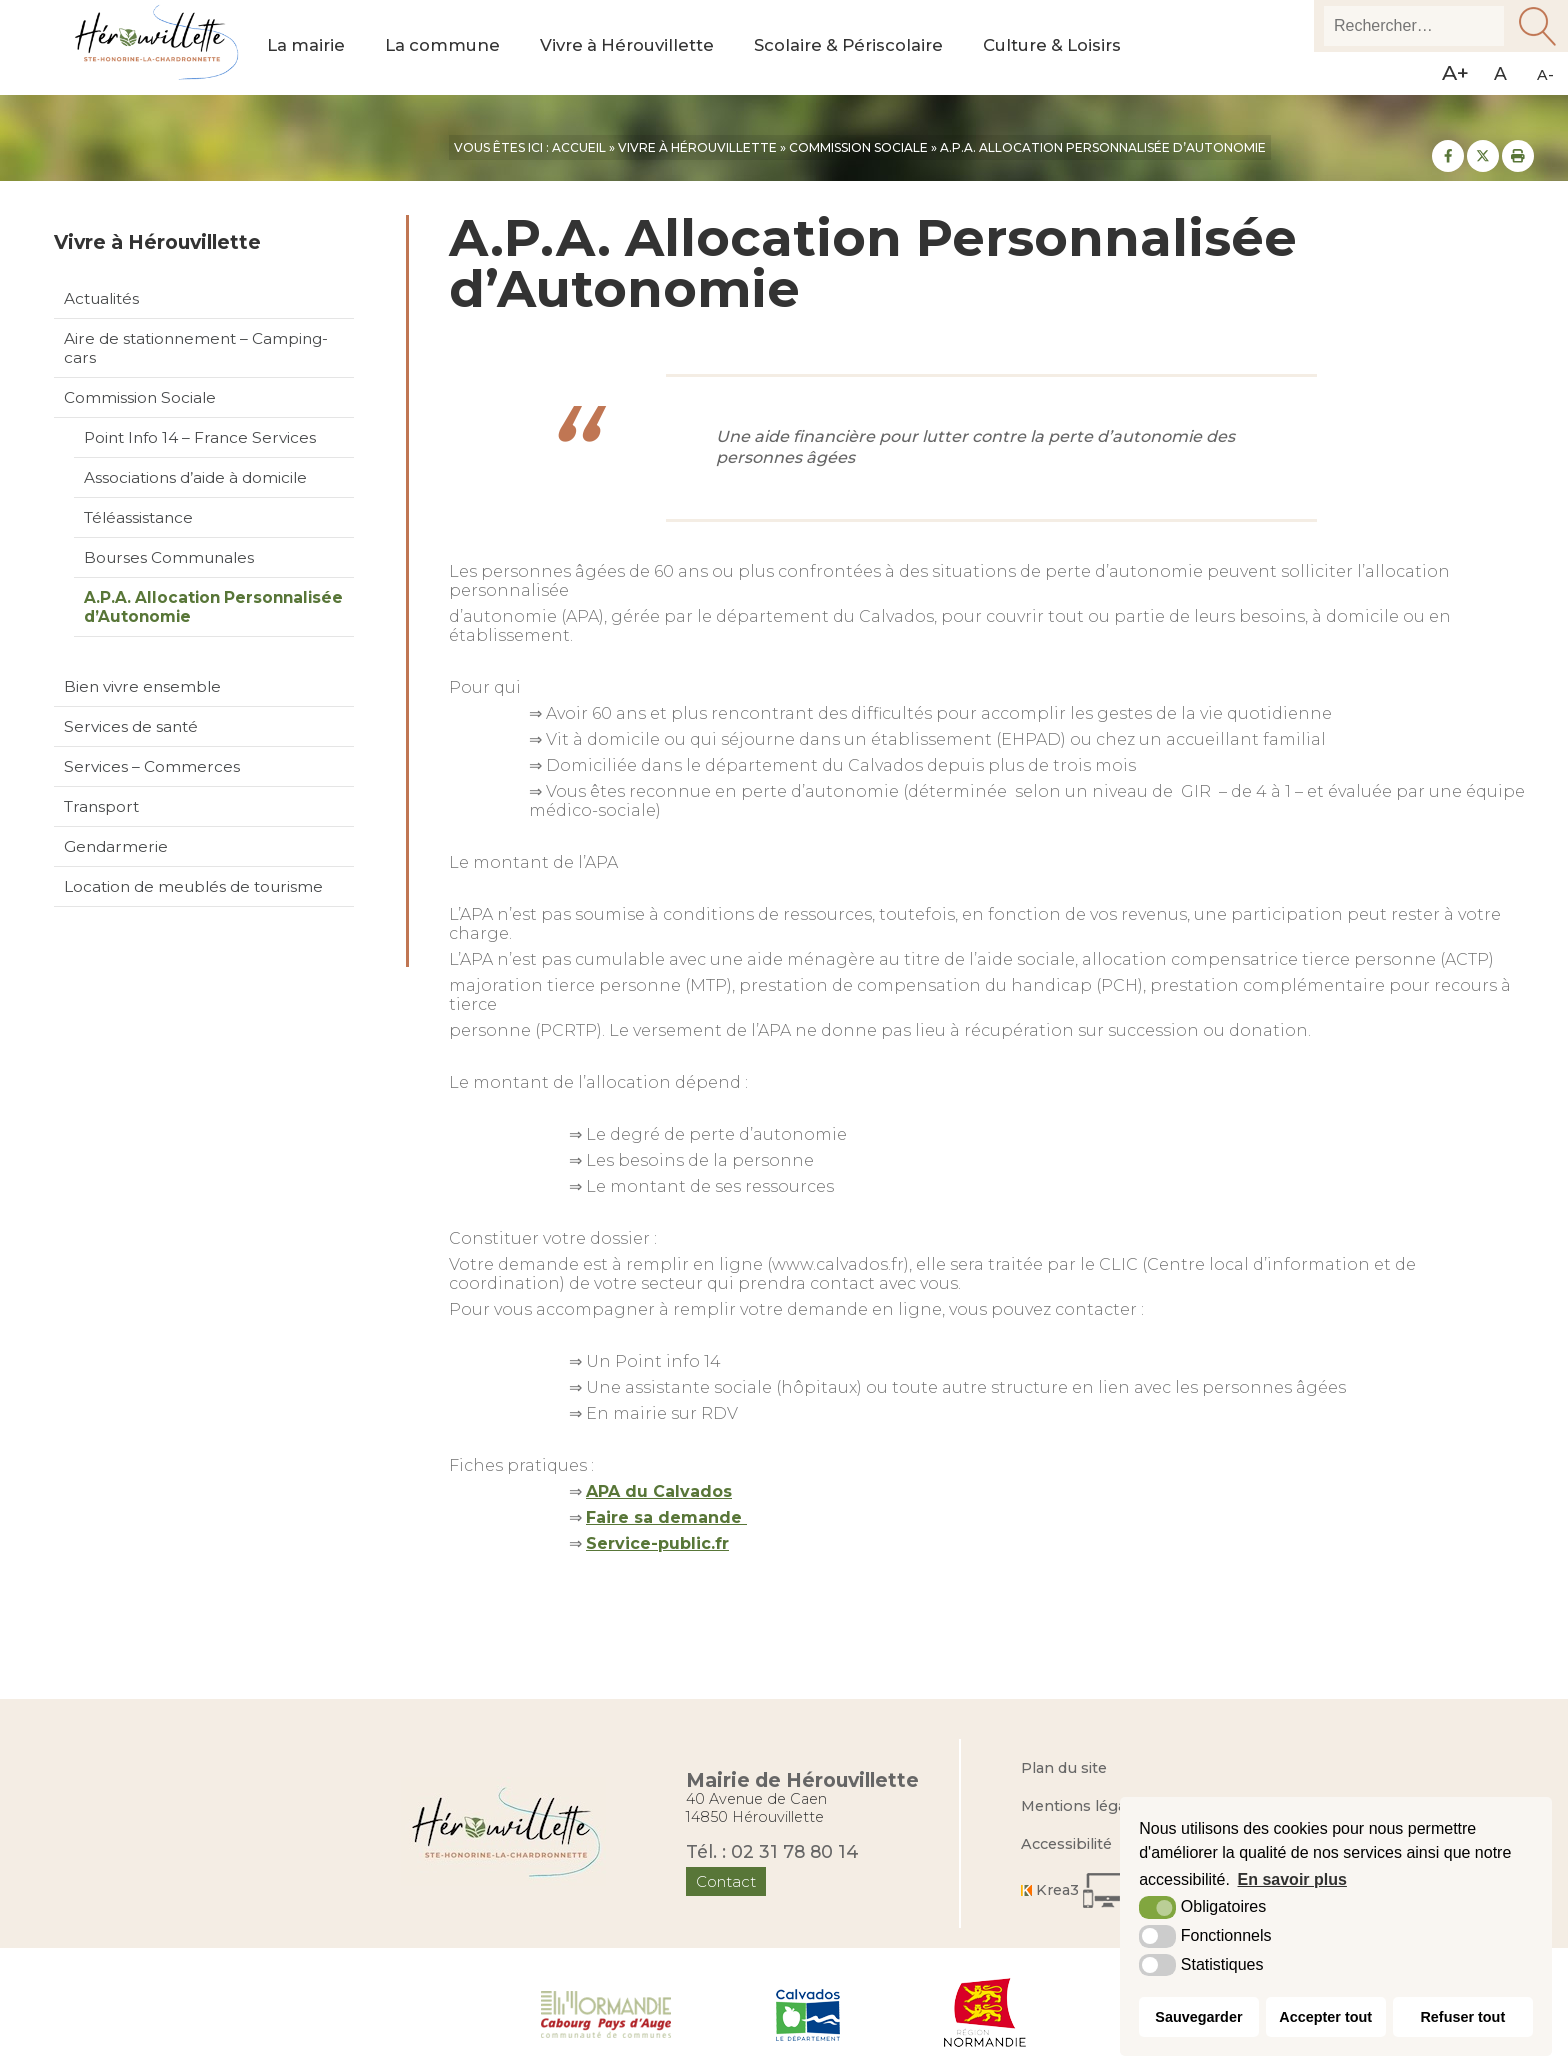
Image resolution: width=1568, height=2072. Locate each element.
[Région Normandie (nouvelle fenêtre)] (985, 2013)
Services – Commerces (152, 766)
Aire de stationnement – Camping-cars (196, 348)
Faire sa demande (666, 1517)
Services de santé (131, 726)
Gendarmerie (116, 846)
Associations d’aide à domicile (195, 477)
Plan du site (1064, 1768)
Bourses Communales (169, 557)
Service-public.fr (657, 1543)
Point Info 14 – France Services (200, 437)
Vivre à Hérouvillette (632, 48)
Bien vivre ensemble (142, 686)
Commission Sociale (140, 397)
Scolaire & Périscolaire (858, 48)
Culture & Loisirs (1066, 48)
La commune (445, 48)
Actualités (101, 298)
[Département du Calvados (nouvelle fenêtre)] (808, 2013)
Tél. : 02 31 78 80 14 (772, 1851)
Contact (726, 1881)
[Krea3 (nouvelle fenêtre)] (1081, 1890)
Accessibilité (1066, 1844)
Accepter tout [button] (1325, 2017)
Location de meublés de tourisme (193, 886)
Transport (101, 806)
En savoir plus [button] (1292, 1879)
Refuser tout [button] (1462, 2017)
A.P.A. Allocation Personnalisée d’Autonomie (213, 607)
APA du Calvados (659, 1491)
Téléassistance (138, 517)
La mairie (307, 48)
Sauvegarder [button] (1198, 2017)
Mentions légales (1084, 1806)
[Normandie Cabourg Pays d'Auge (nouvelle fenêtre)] (606, 2013)
